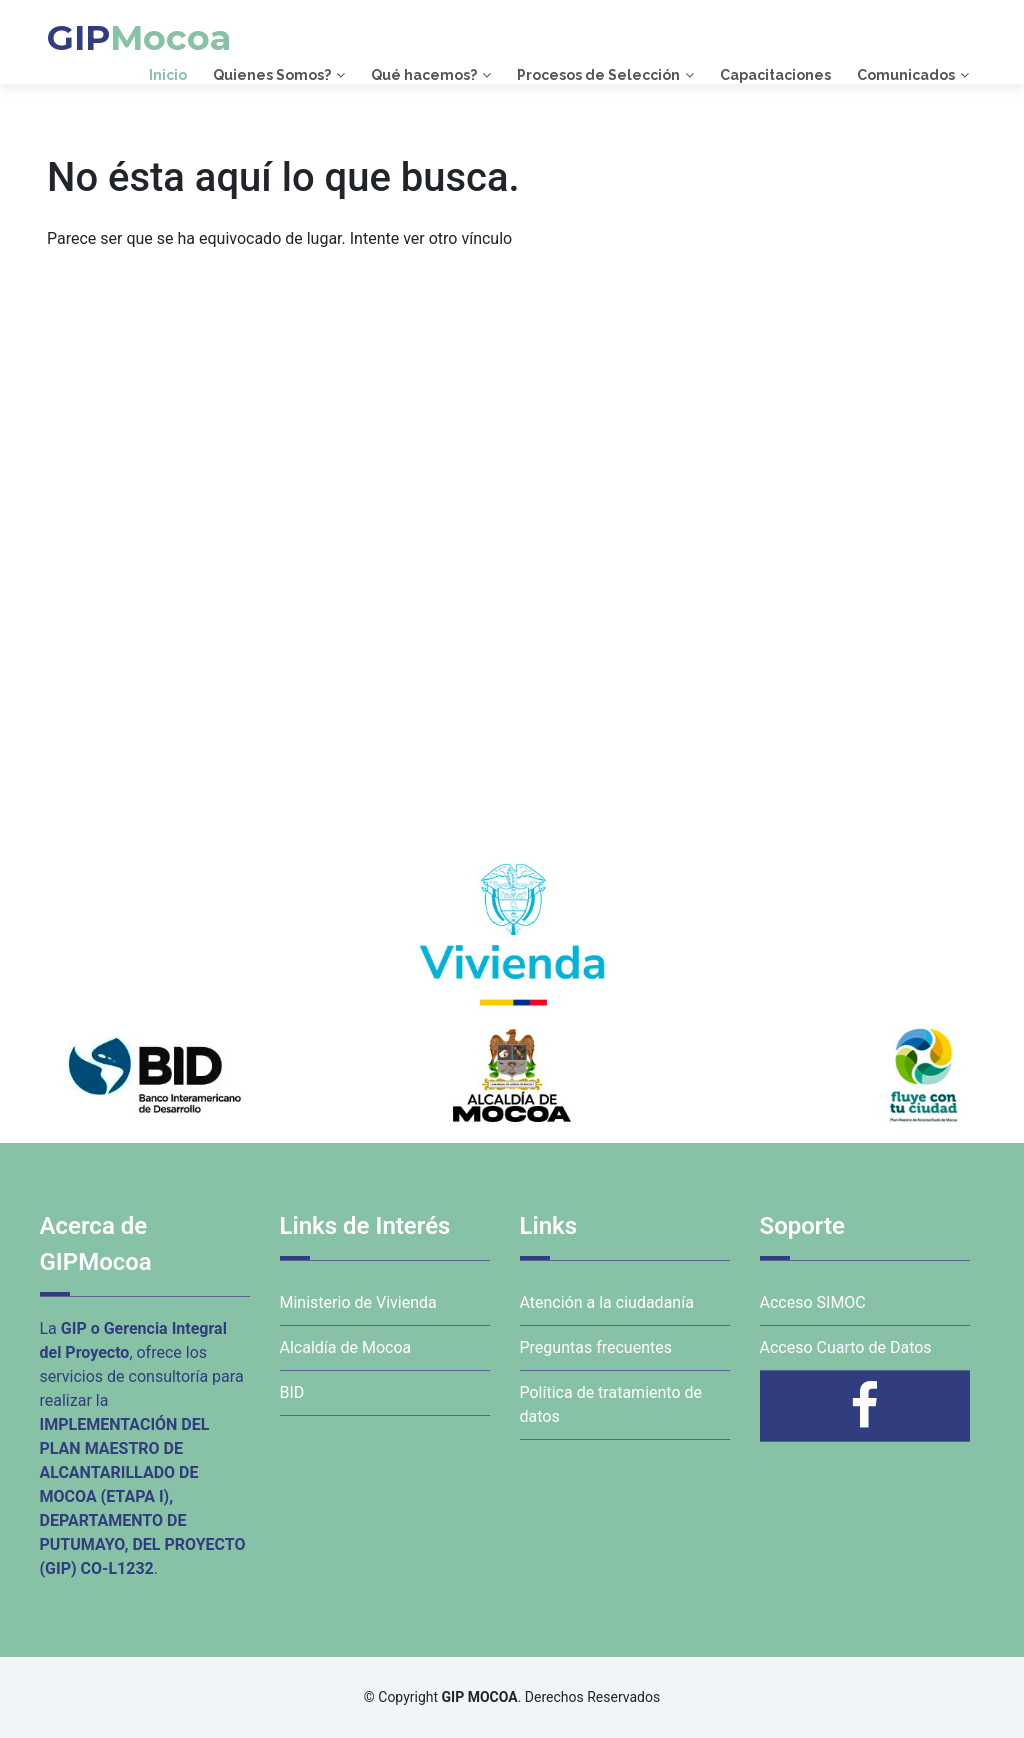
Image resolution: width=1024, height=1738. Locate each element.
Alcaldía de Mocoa (346, 1347)
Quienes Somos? (272, 75)
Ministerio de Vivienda (358, 1302)
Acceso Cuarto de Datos (846, 1347)
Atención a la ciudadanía (607, 1302)
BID (292, 1392)
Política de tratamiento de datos (611, 1404)
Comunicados (906, 75)
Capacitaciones (775, 75)
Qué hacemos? (424, 75)
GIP (139, 37)
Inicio (168, 75)
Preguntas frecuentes (596, 1347)
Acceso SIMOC (813, 1302)
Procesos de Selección (598, 75)
